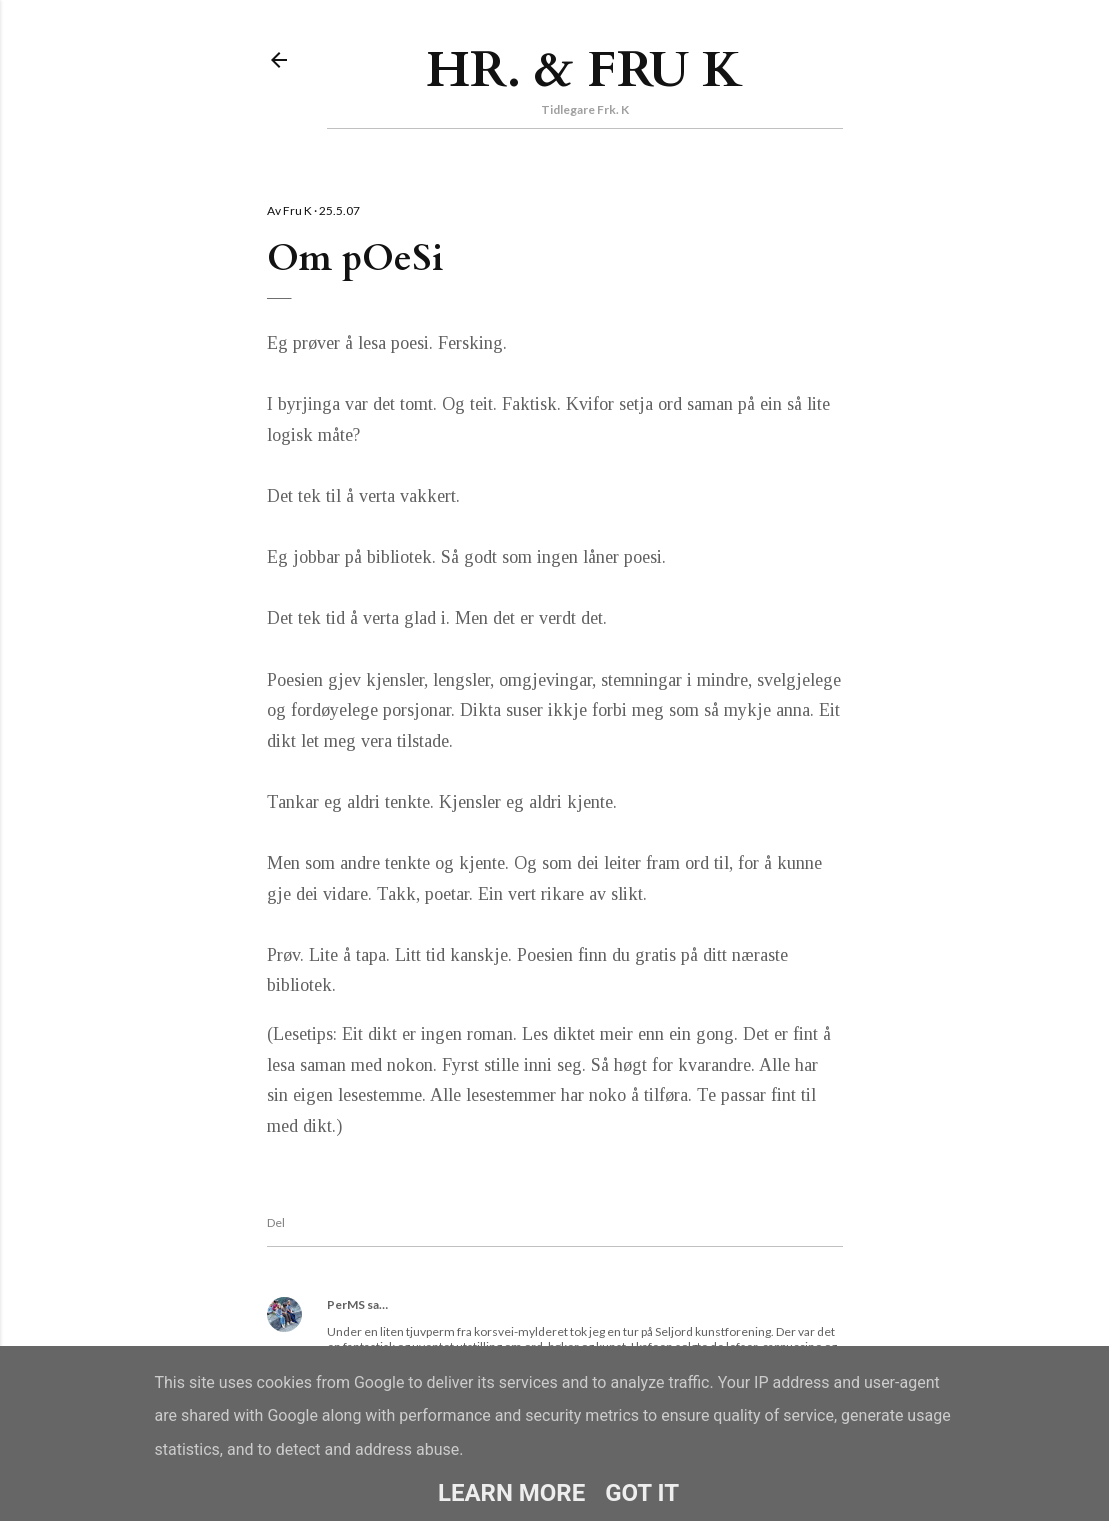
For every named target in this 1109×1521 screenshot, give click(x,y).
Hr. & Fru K (584, 70)
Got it (642, 1493)
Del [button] (276, 1222)
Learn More (511, 1493)
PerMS (346, 1304)
